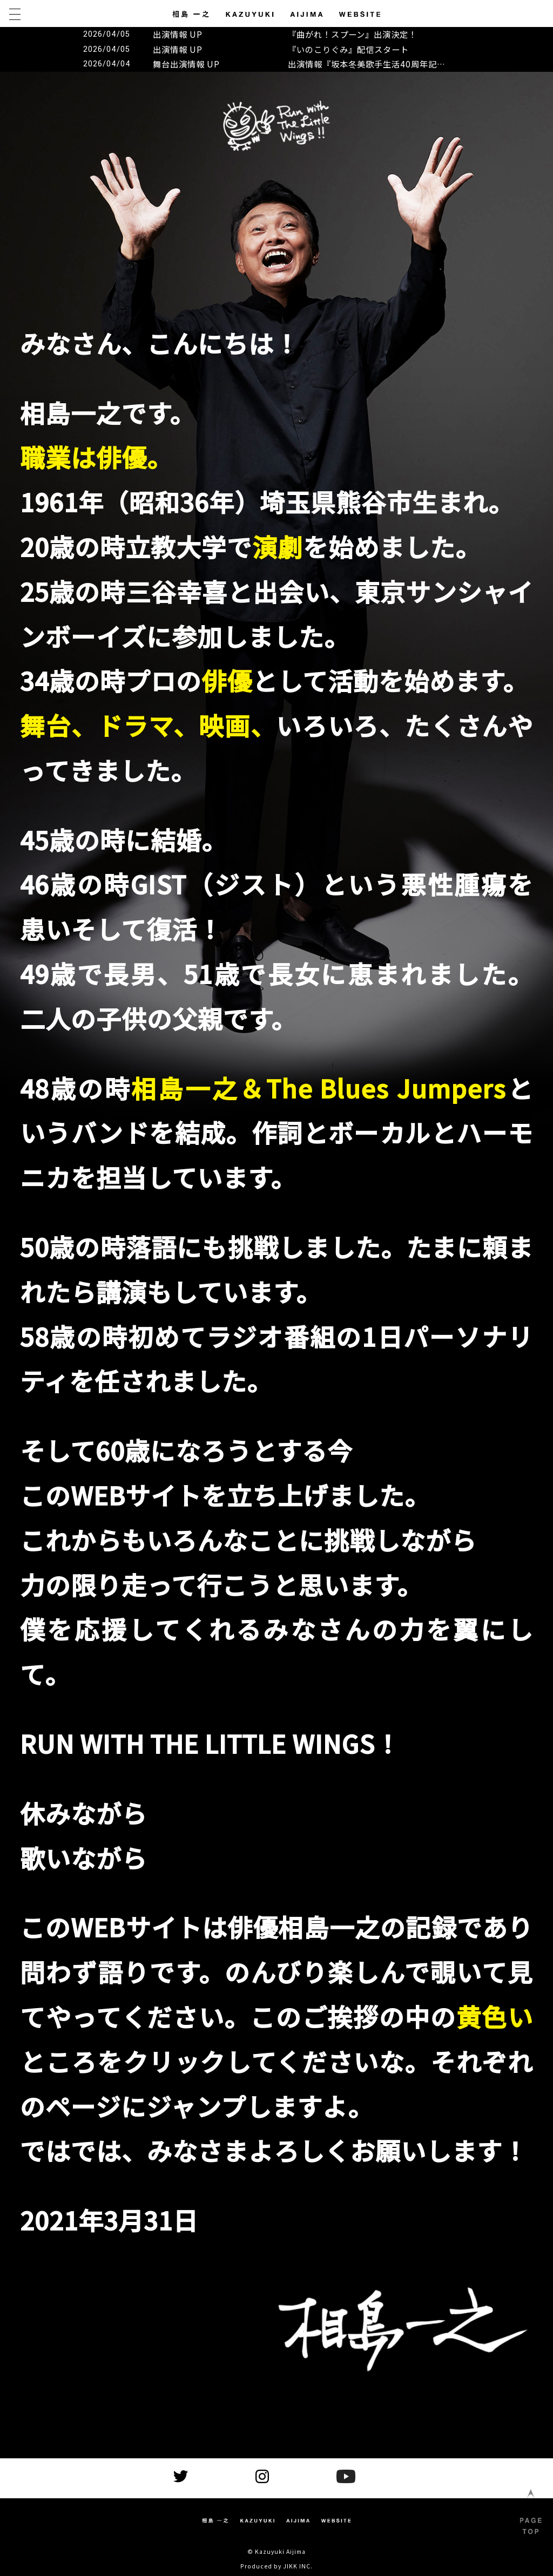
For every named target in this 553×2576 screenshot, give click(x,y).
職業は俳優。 (96, 456)
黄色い (494, 2016)
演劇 (277, 546)
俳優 (226, 680)
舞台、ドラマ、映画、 (148, 725)
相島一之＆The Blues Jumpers (318, 1088)
